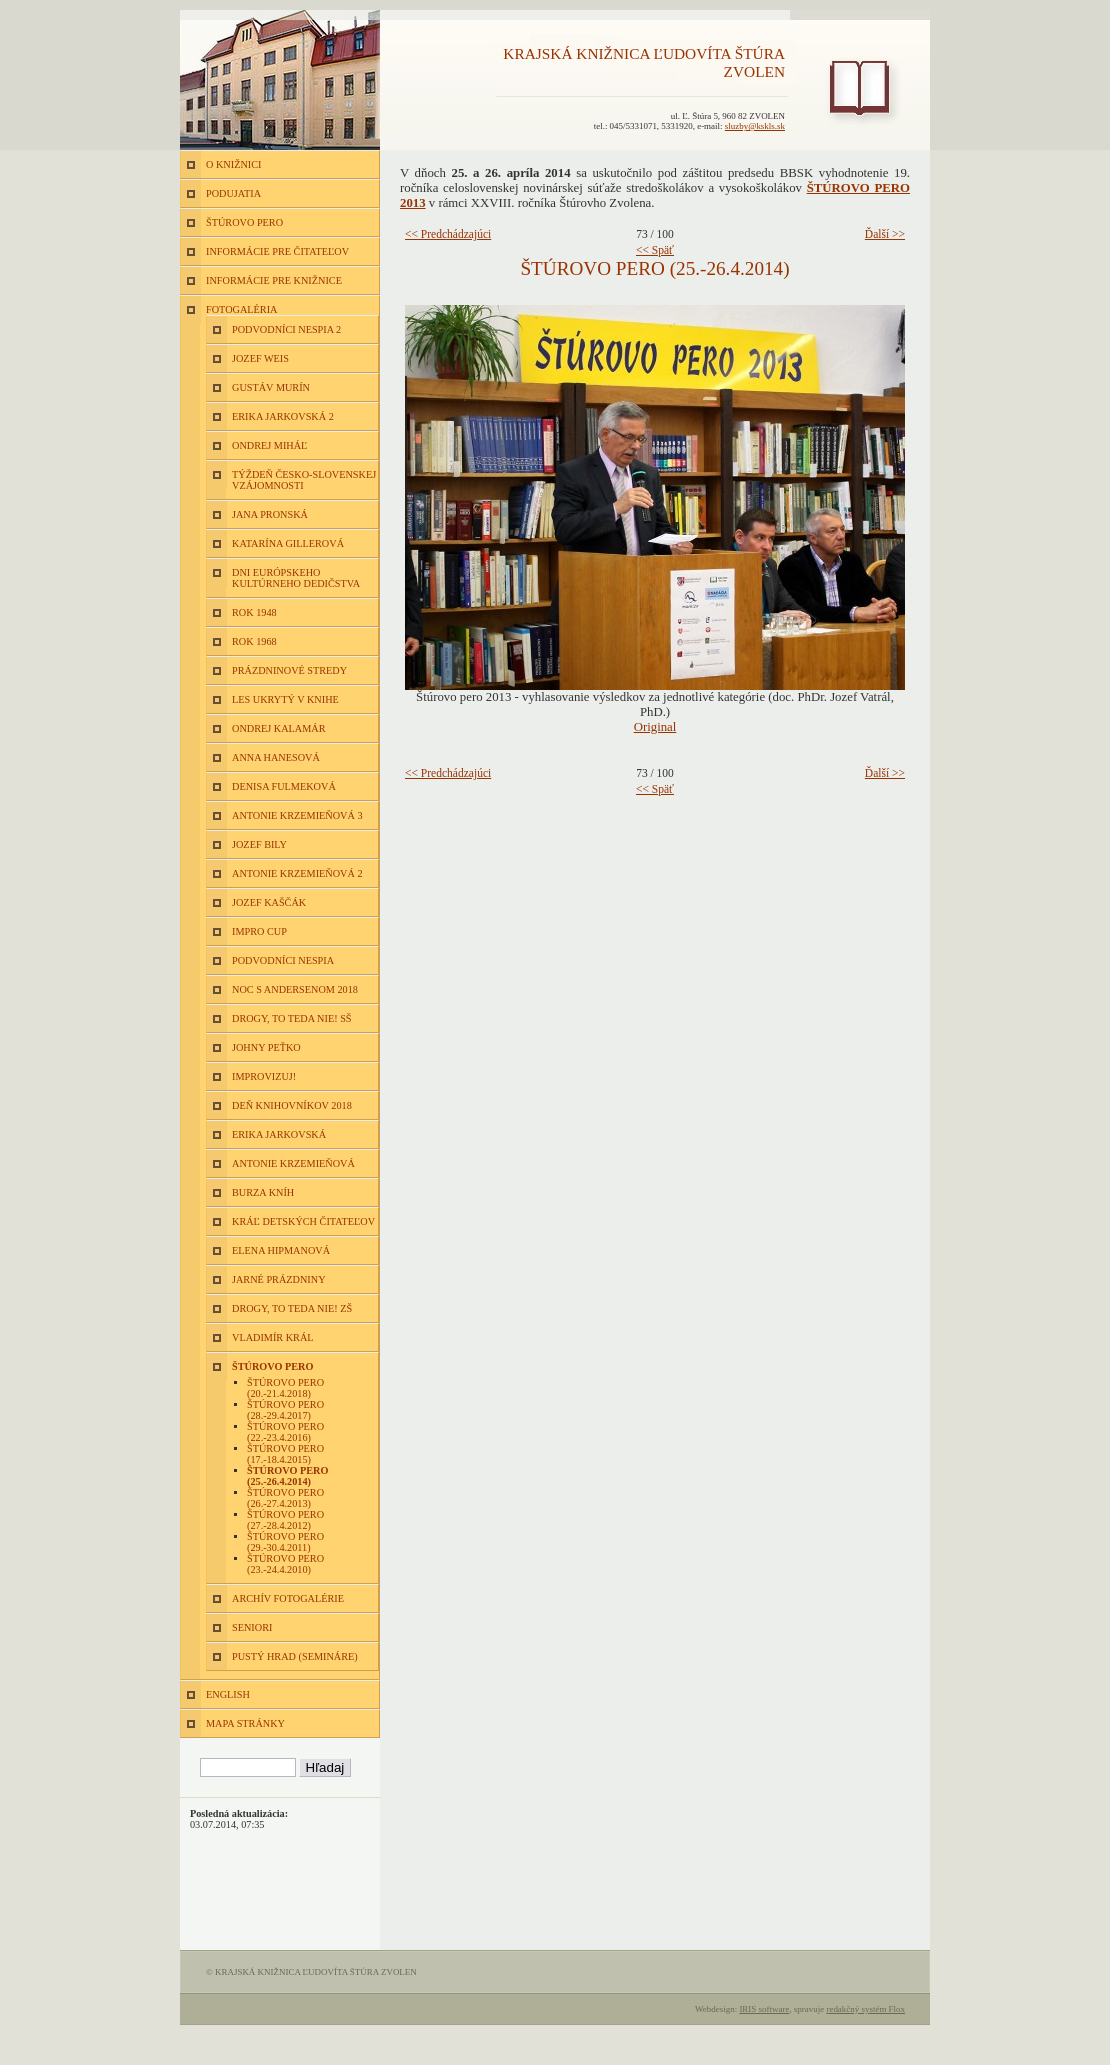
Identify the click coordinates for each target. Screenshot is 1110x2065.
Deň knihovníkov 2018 (292, 1105)
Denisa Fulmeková (284, 786)
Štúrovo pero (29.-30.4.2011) (285, 1542)
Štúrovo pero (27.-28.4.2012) (285, 1520)
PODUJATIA (233, 193)
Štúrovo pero (272, 1366)
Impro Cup (259, 931)
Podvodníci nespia (283, 960)
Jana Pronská (270, 514)
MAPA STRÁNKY (245, 1723)
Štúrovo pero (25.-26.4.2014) (287, 1476)
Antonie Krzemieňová (293, 1163)
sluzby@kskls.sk (755, 126)
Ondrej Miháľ (269, 445)
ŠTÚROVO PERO (244, 222)
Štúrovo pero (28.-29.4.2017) (285, 1410)
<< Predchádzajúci (448, 234)
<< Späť (655, 250)
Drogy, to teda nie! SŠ (292, 1018)
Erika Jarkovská (279, 1134)
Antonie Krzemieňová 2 (297, 873)
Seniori (252, 1627)
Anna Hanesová (276, 757)
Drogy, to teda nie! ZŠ (292, 1308)
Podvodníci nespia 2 (286, 329)
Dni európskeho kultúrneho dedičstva (296, 578)
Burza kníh (263, 1192)
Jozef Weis (260, 358)
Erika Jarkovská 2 (283, 416)
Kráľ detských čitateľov (303, 1221)
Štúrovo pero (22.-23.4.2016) (285, 1432)
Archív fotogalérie (288, 1598)
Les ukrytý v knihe (285, 699)
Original (655, 727)
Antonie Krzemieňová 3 (297, 815)
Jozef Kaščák (269, 902)
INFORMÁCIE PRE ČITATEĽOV (277, 251)
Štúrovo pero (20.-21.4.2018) (285, 1388)
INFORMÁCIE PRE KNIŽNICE (274, 280)
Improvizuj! (264, 1076)
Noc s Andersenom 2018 (295, 989)
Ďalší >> (885, 234)
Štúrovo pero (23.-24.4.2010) (285, 1564)
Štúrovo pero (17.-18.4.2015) (285, 1454)
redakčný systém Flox (865, 2009)
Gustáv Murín (271, 387)
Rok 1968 (254, 641)
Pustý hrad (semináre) (295, 1656)
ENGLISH (228, 1694)
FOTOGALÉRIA (241, 309)
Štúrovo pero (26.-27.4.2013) (285, 1498)
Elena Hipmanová (281, 1250)
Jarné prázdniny (279, 1279)
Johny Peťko (266, 1047)
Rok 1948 (254, 612)
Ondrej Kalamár (279, 728)
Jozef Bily (259, 844)
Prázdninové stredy (289, 670)
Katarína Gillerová (288, 543)
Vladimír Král (273, 1337)
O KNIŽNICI (233, 164)
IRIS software (764, 2009)
